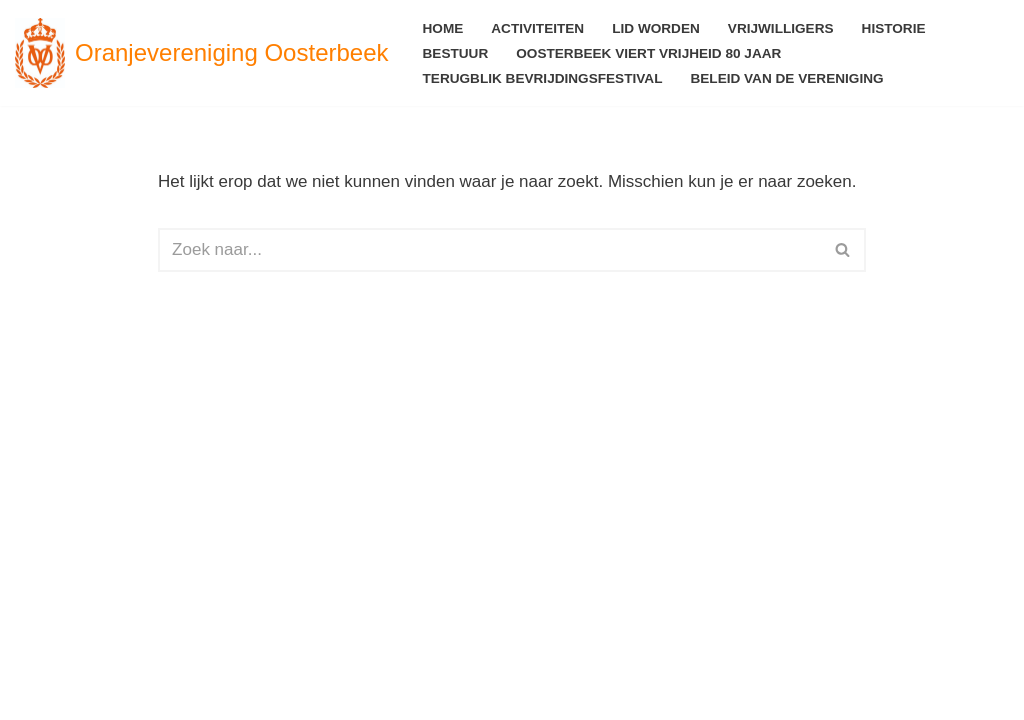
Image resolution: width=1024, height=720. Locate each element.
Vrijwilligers (781, 28)
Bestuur (456, 53)
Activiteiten (537, 28)
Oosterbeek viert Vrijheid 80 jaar (648, 53)
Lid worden (656, 28)
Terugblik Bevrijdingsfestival (543, 78)
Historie (894, 28)
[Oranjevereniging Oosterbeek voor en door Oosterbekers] (202, 53)
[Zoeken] (489, 250)
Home (443, 28)
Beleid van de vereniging (786, 78)
